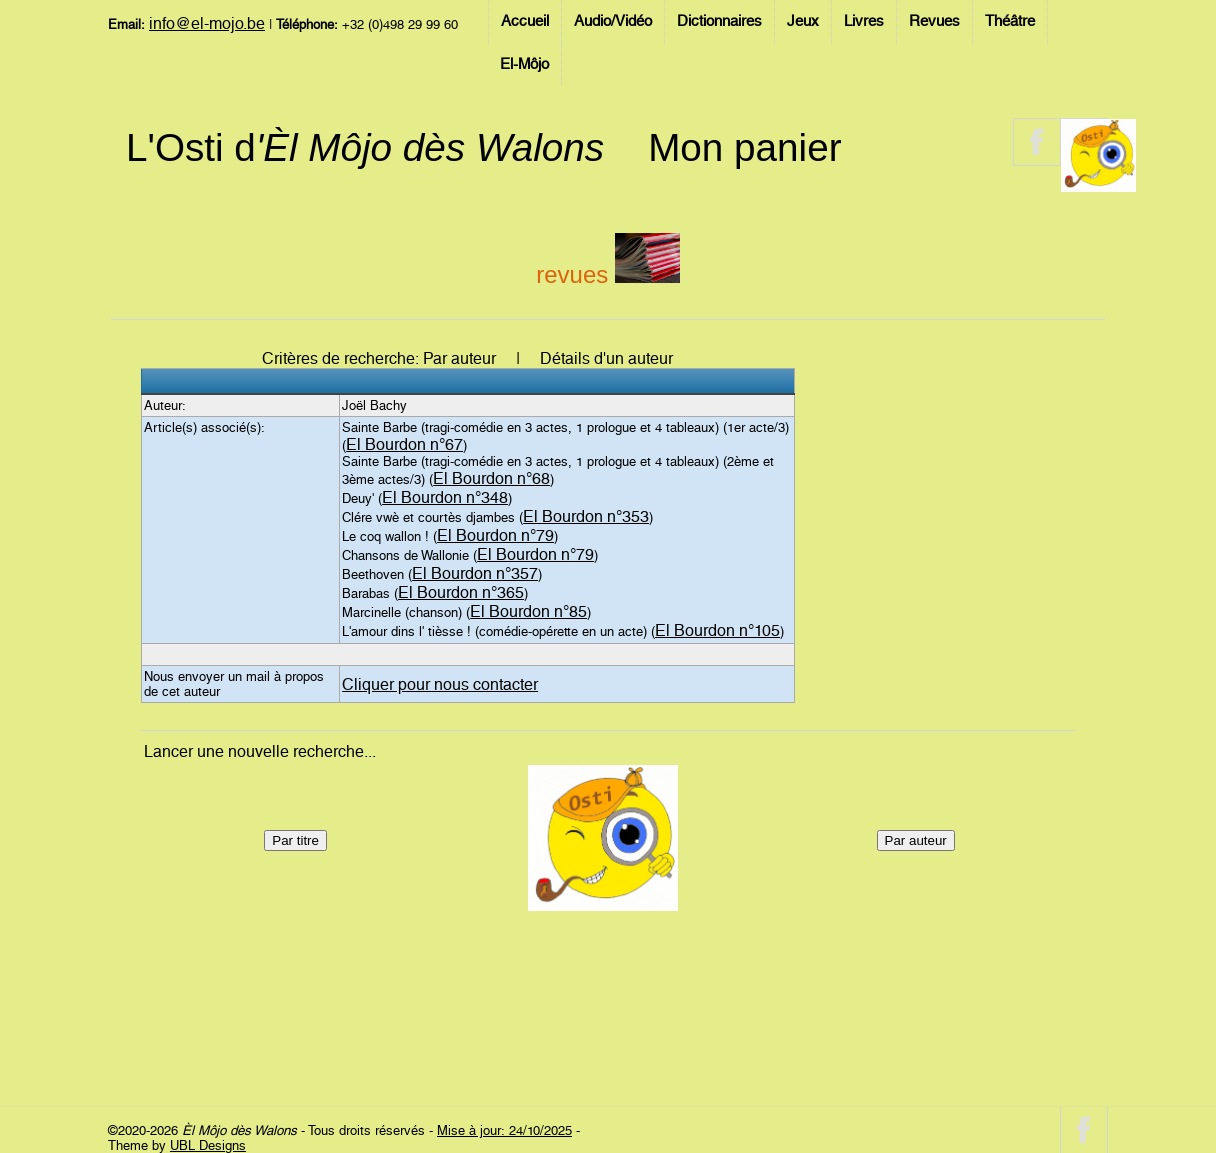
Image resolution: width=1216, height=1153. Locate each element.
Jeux (803, 21)
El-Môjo (524, 64)
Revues (934, 21)
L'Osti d (365, 147)
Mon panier (744, 147)
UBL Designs (208, 1145)
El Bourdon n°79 (495, 535)
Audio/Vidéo (613, 21)
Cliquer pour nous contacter (440, 684)
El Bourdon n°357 (475, 573)
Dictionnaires (719, 21)
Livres (864, 21)
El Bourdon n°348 (445, 497)
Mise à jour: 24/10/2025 (504, 1130)
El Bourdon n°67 (404, 444)
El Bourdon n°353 (586, 516)
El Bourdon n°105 (717, 630)
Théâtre (1010, 21)
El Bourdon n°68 (491, 478)
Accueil (525, 21)
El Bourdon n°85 (528, 611)
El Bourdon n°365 (461, 592)
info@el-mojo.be (207, 23)
